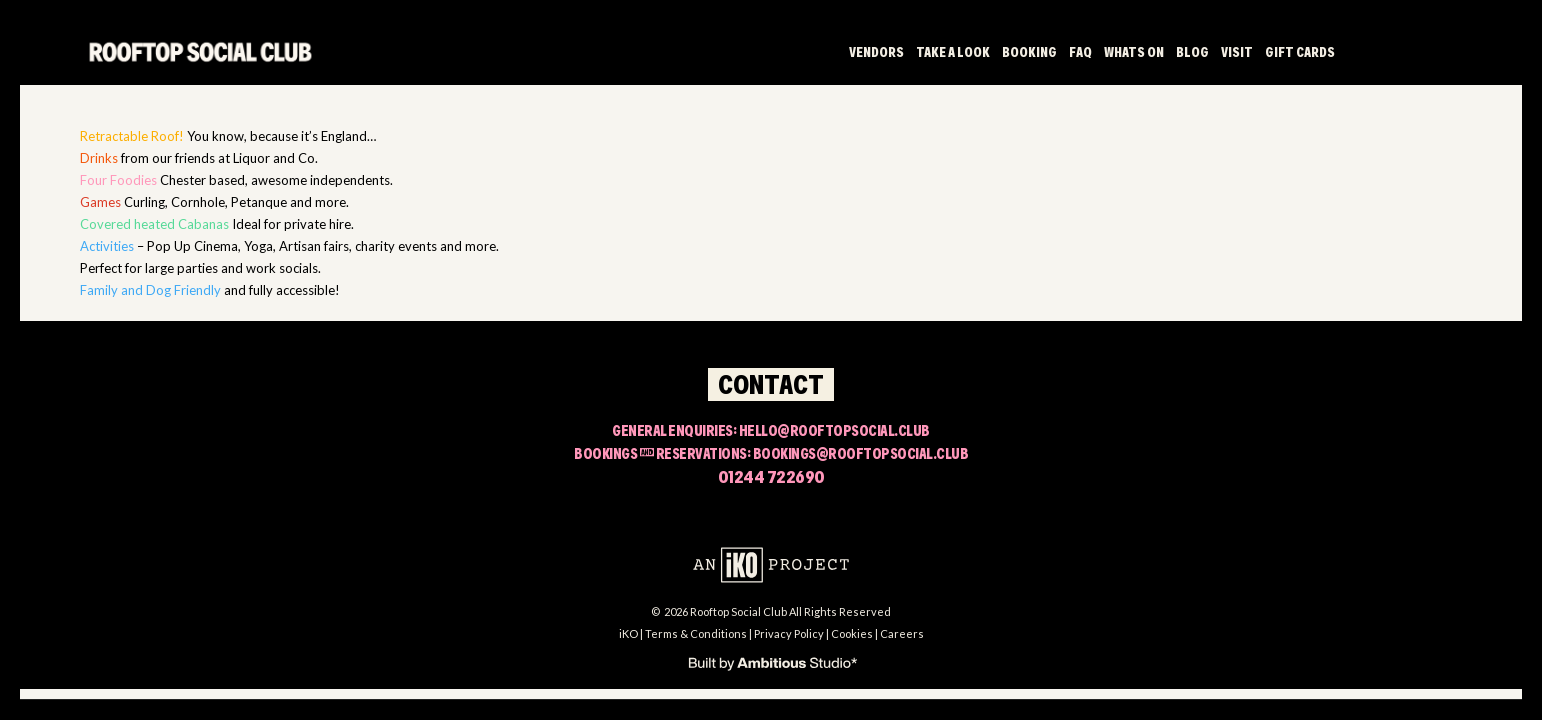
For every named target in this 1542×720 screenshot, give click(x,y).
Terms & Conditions (696, 633)
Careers (902, 633)
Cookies (852, 633)
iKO (628, 633)
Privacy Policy (789, 633)
